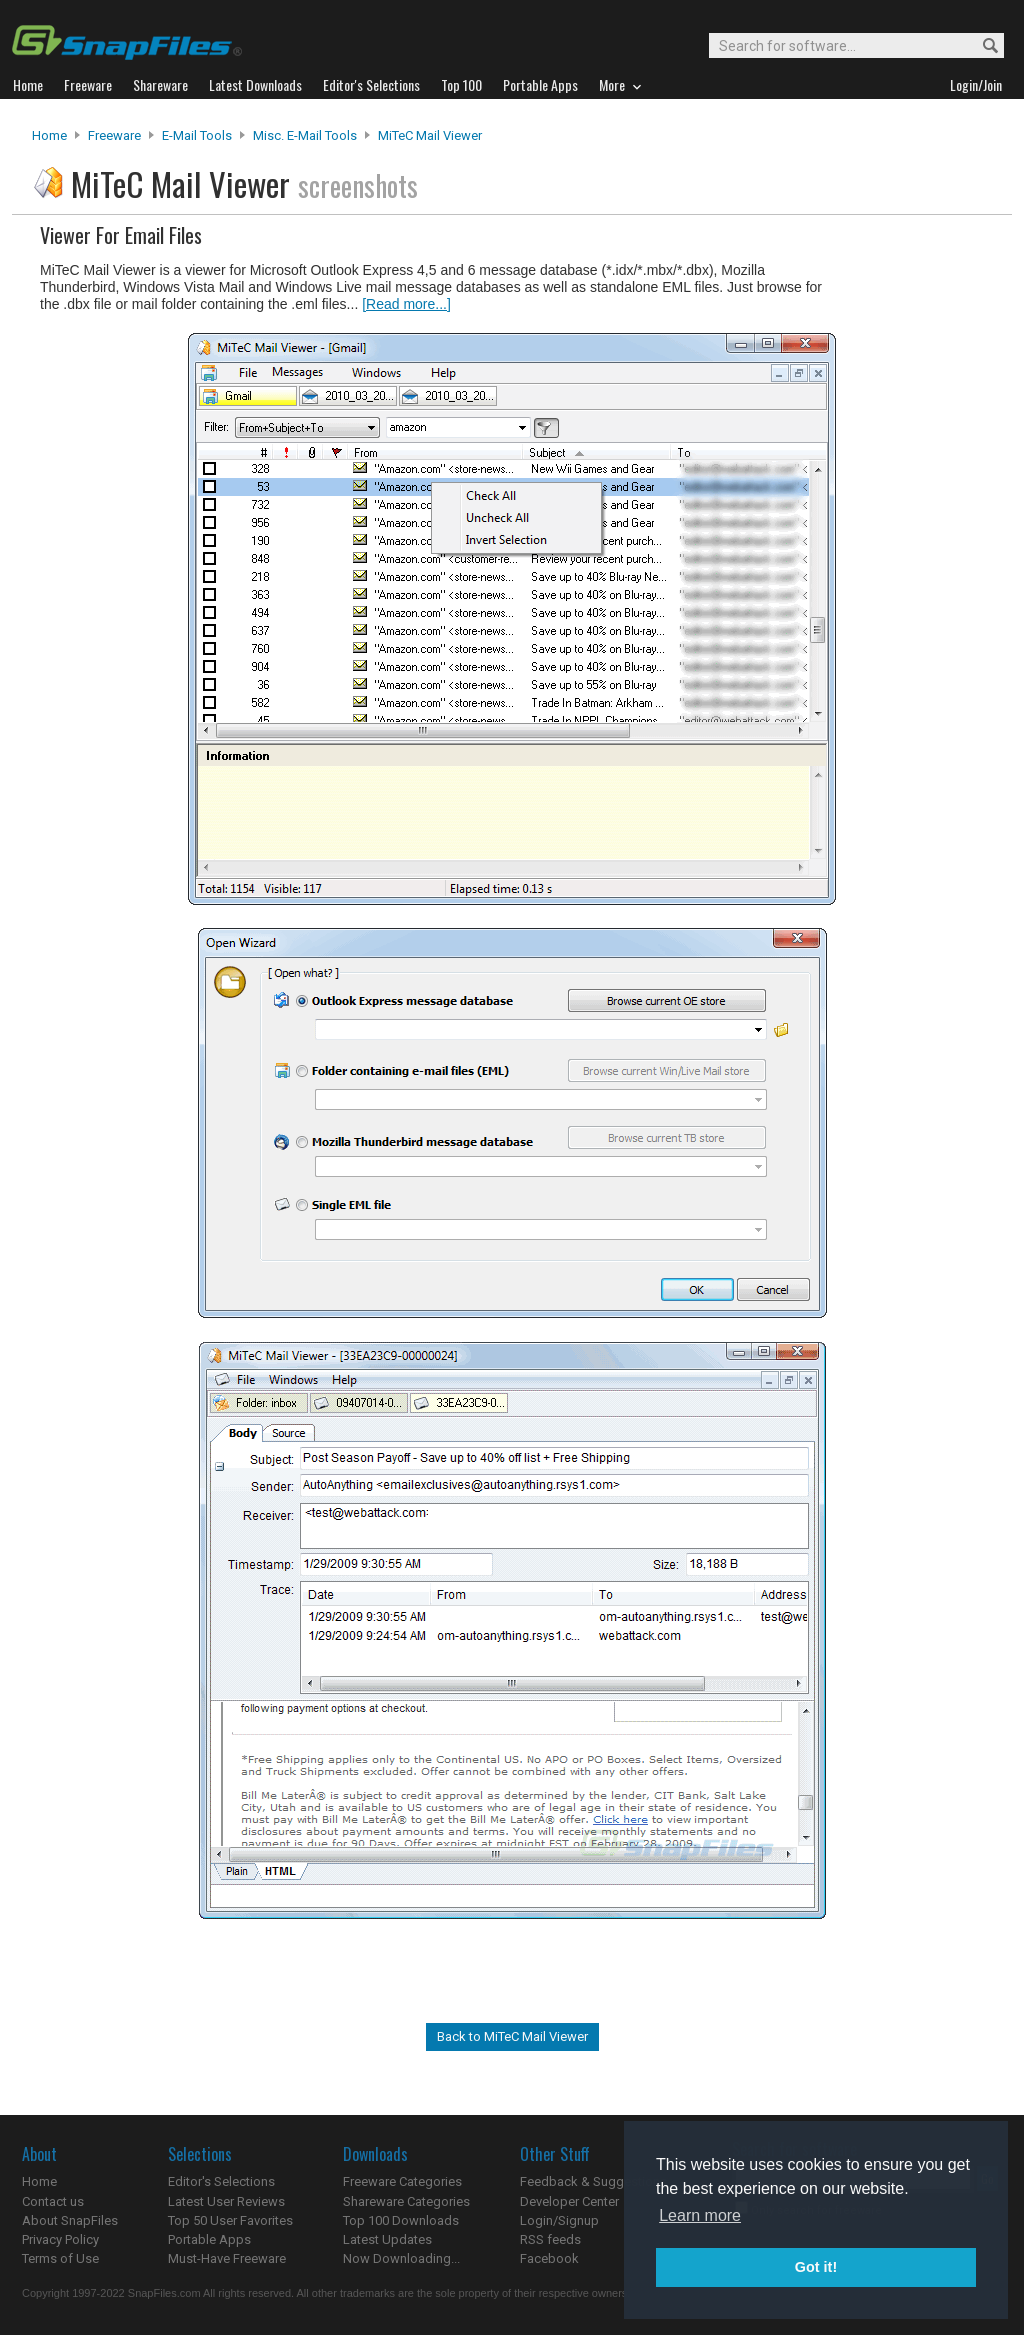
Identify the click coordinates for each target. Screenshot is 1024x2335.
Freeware (114, 135)
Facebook (549, 2258)
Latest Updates (387, 2239)
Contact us (53, 2201)
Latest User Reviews (226, 2201)
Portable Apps (209, 2239)
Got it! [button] (816, 2267)
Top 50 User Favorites (230, 2220)
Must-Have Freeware (227, 2258)
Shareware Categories (406, 2201)
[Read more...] (406, 304)
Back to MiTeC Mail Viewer (512, 2036)
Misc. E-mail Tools (305, 135)
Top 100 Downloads (401, 2220)
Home (49, 135)
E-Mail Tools (197, 135)
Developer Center (569, 2201)
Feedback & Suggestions (593, 2181)
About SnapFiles (70, 2220)
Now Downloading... (401, 2258)
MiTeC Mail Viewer (430, 135)
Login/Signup (559, 2220)
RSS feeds (550, 2239)
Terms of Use (60, 2258)
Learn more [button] (700, 2215)
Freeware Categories (402, 2181)
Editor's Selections (221, 2181)
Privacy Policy (60, 2239)
